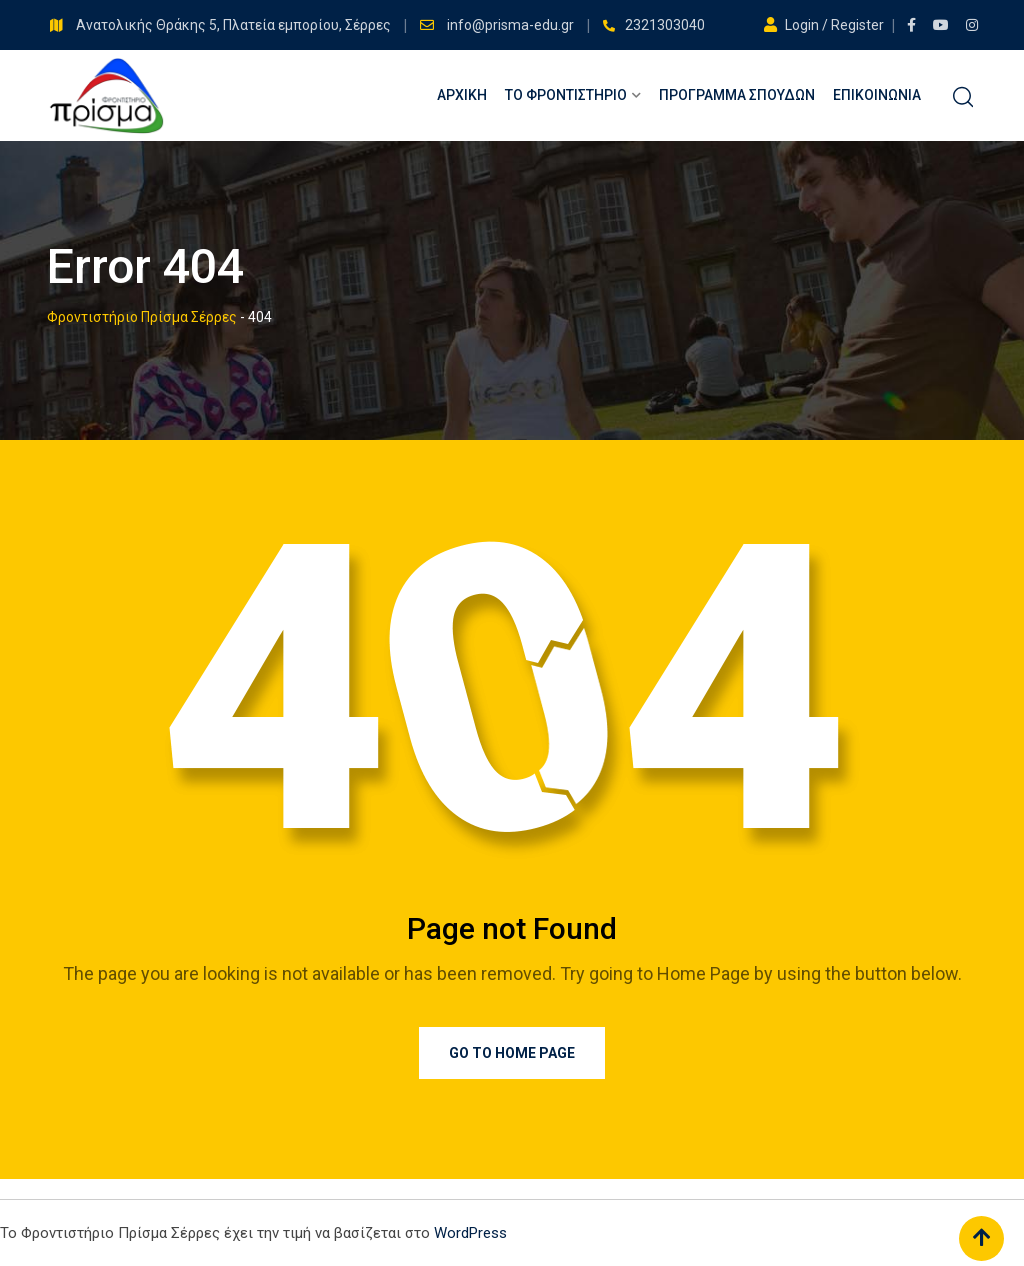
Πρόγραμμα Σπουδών (737, 95)
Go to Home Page (512, 1053)
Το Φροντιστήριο (566, 95)
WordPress (470, 1233)
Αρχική (462, 95)
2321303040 (665, 25)
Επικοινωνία (877, 95)
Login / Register (825, 25)
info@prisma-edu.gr (512, 25)
